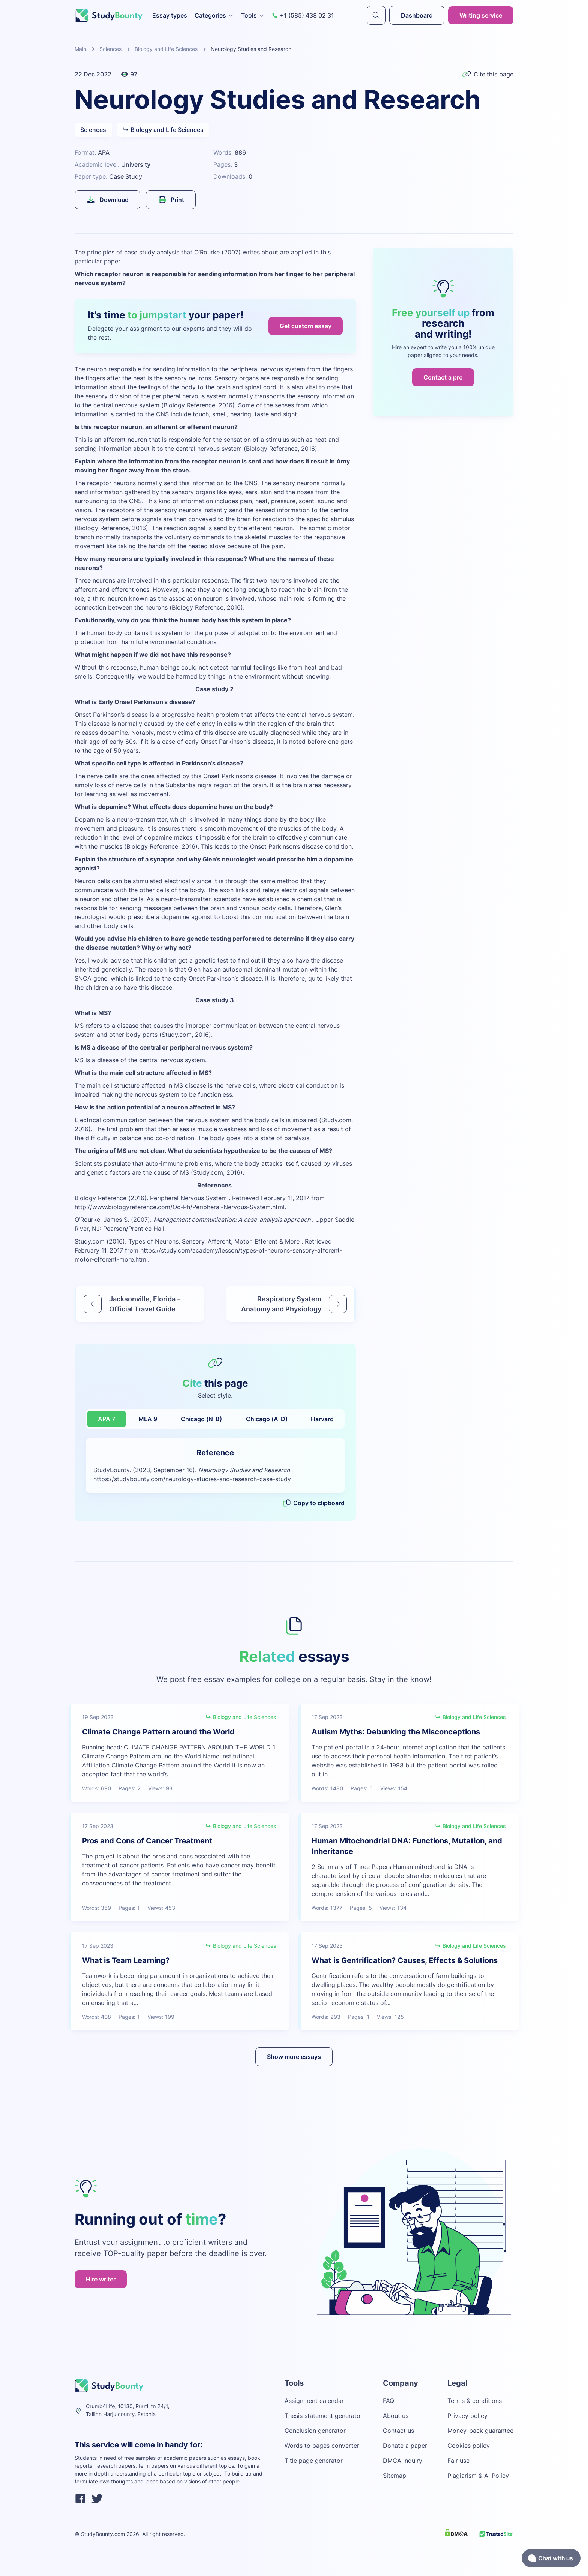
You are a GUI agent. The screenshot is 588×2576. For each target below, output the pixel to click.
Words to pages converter (322, 2445)
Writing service (480, 15)
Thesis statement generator (324, 2415)
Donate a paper (405, 2445)
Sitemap (394, 2475)
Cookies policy (468, 2445)
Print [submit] (171, 199)
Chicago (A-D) (267, 1419)
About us (395, 2415)
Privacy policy (467, 2415)
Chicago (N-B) (201, 1419)
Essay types (169, 15)
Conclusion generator (315, 2430)
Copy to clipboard (313, 1502)
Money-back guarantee (480, 2430)
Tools (252, 15)
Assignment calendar (314, 2400)
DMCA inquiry (402, 2460)
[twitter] (97, 2499)
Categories (214, 15)
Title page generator (314, 2460)
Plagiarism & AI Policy (478, 2475)
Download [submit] (107, 199)
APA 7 (106, 1419)
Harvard (322, 1419)
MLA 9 (147, 1419)
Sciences (110, 49)
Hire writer (101, 2279)
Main (80, 49)
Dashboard (417, 15)
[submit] (376, 15)
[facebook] (80, 2499)
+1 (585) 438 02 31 (303, 15)
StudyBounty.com (103, 2534)
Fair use (458, 2460)
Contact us (398, 2430)
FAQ (388, 2400)
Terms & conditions (474, 2400)
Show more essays (294, 2056)
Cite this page (487, 74)
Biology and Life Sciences (166, 49)
